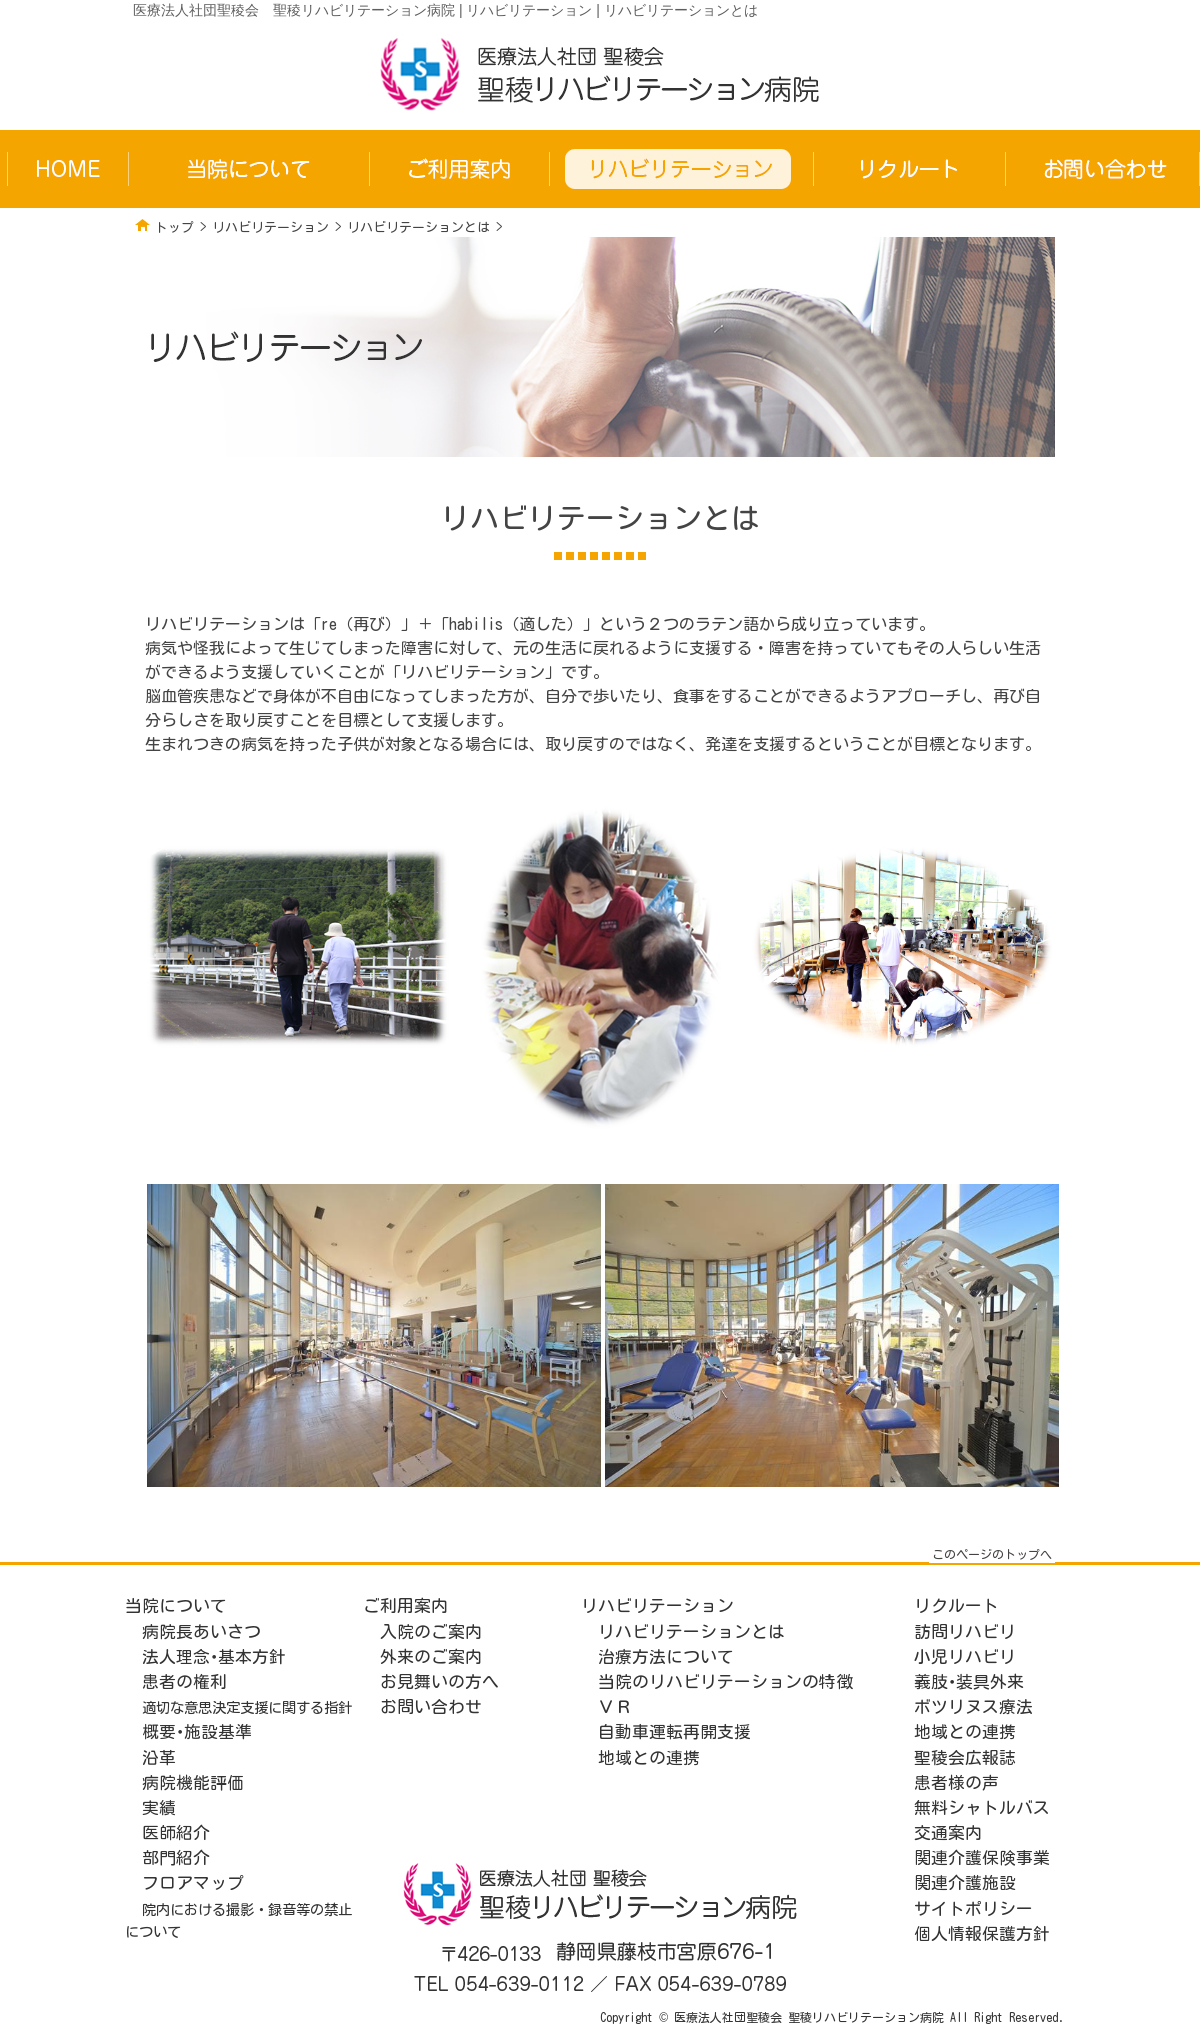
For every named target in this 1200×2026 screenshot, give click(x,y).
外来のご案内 (431, 1656)
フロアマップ (193, 1882)
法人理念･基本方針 (214, 1656)
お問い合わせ (431, 1706)
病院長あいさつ (201, 1631)
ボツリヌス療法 (973, 1706)
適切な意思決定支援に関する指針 (247, 1707)
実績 (159, 1807)
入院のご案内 (431, 1631)
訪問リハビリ (965, 1631)
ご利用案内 (405, 1605)
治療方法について (666, 1656)
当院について (176, 1605)
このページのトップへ (992, 1554)
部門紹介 (176, 1857)
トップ (174, 227)
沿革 (159, 1757)
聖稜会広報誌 (965, 1757)
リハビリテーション (270, 227)
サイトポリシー (973, 1908)
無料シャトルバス (982, 1807)
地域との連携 (649, 1757)
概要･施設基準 (197, 1731)
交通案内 (948, 1832)
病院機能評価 (193, 1782)
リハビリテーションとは (418, 227)
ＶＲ (615, 1706)
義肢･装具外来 (969, 1681)
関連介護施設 (965, 1882)
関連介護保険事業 (982, 1857)
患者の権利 (184, 1681)
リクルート (956, 1605)
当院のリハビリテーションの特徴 (725, 1681)
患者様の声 (956, 1782)
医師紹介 (176, 1832)
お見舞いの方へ (439, 1681)
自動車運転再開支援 (674, 1731)
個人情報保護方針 (982, 1933)
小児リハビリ (965, 1656)
